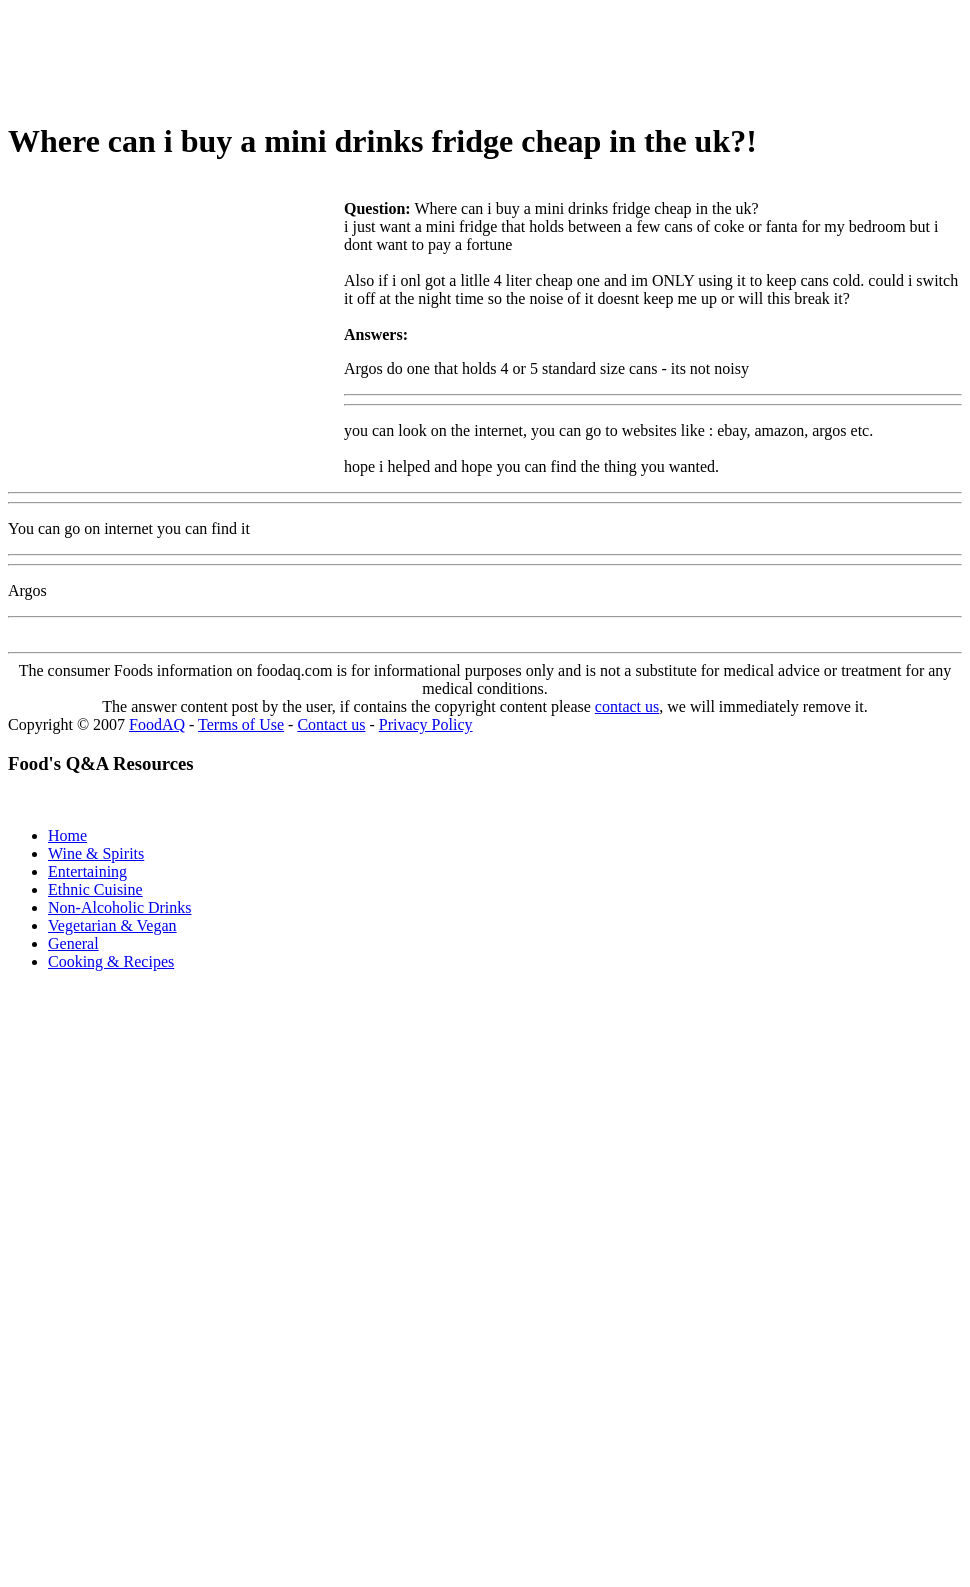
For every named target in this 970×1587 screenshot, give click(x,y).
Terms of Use (241, 724)
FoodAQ (157, 724)
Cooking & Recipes (111, 961)
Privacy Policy (426, 724)
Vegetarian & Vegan (112, 925)
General (73, 943)
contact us (627, 706)
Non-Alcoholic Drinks (120, 907)
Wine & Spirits (96, 853)
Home (67, 835)
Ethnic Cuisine (95, 889)
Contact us (331, 724)
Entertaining (87, 871)
